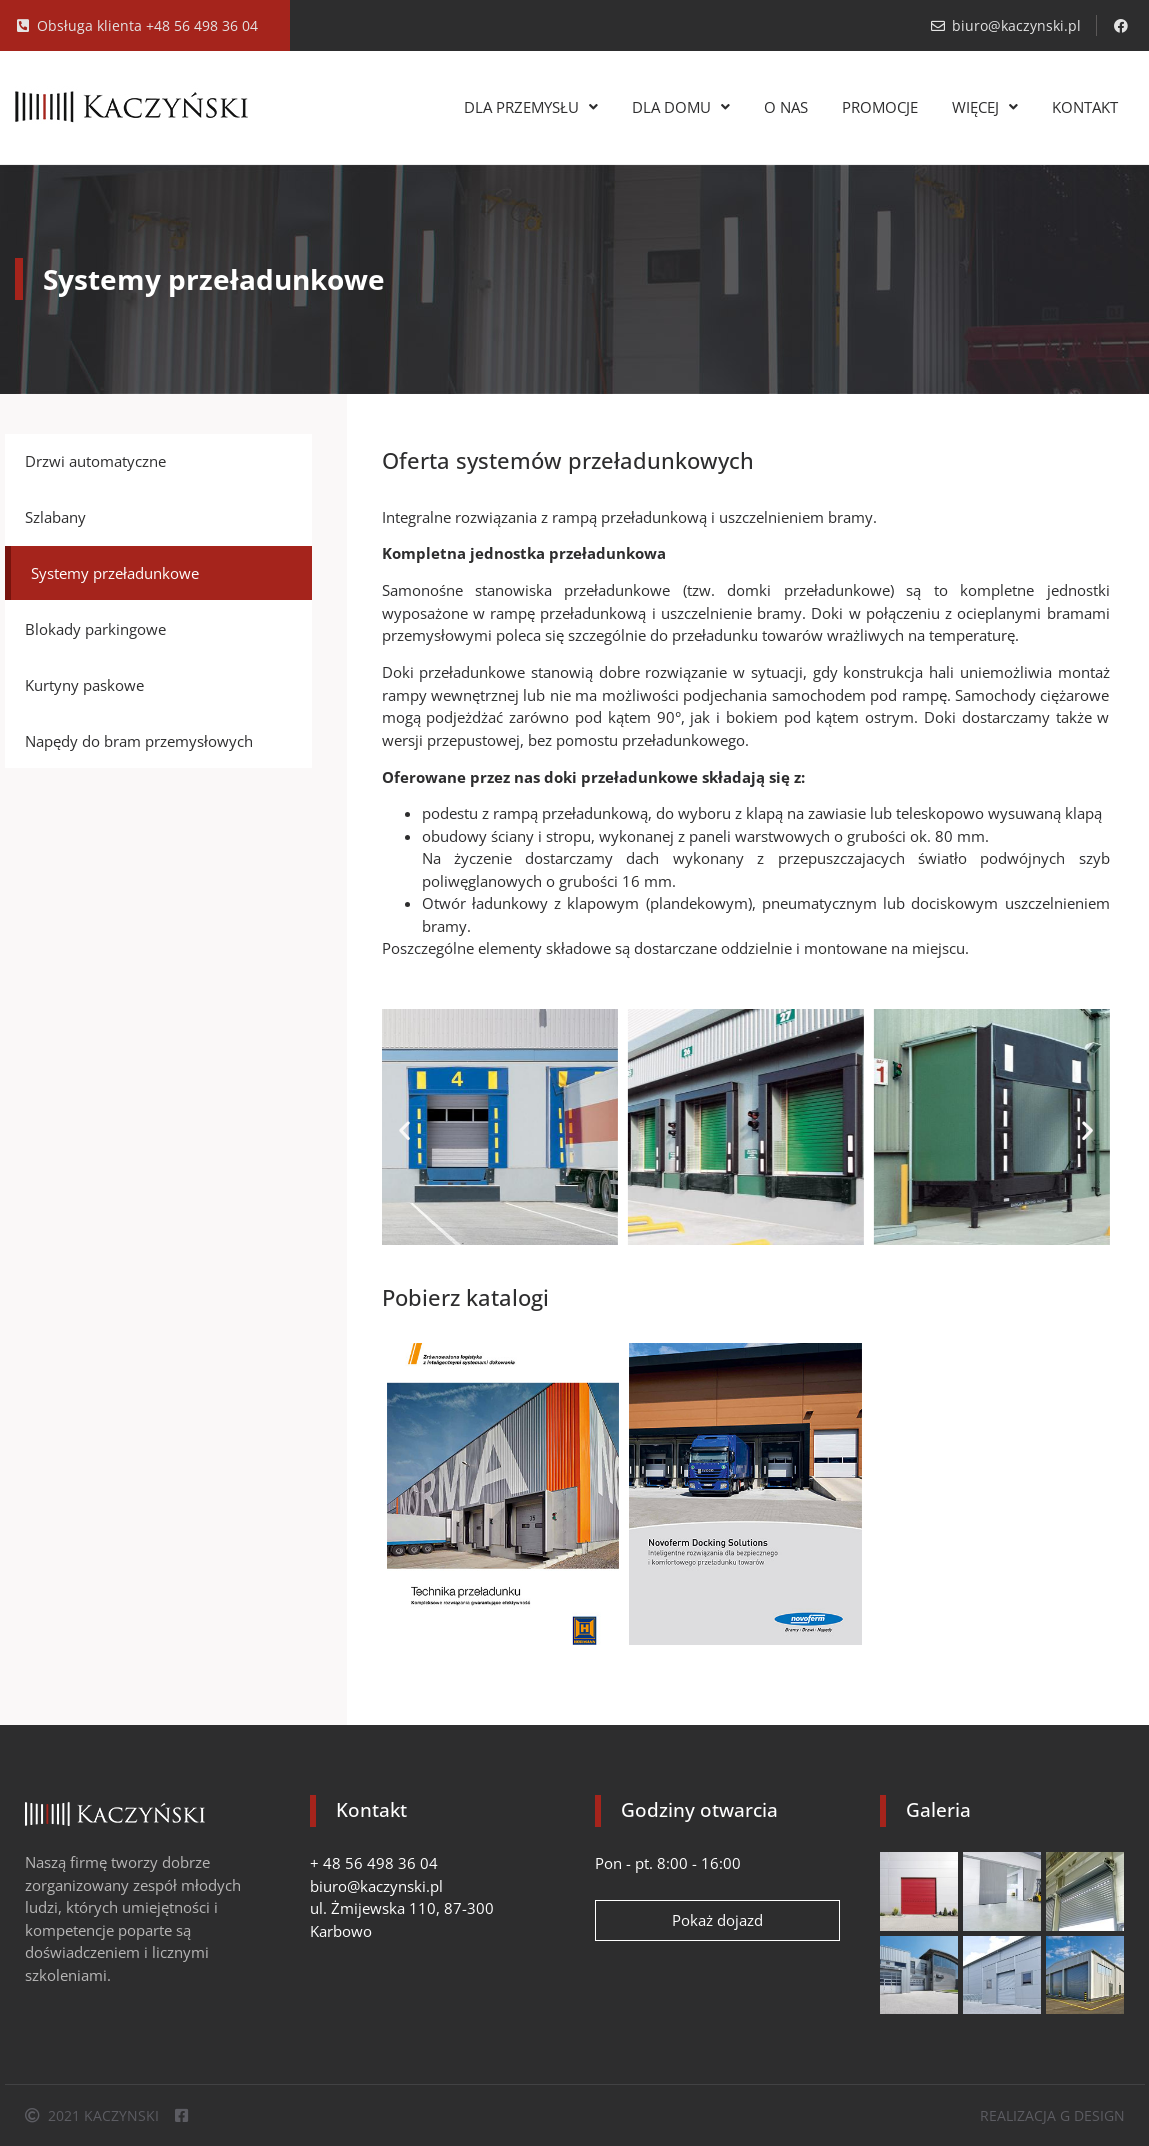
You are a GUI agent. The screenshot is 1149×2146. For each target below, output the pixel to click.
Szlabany (55, 517)
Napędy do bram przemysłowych (139, 741)
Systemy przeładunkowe (115, 573)
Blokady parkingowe (95, 629)
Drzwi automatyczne (95, 461)
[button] (404, 1130)
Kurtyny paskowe (84, 685)
